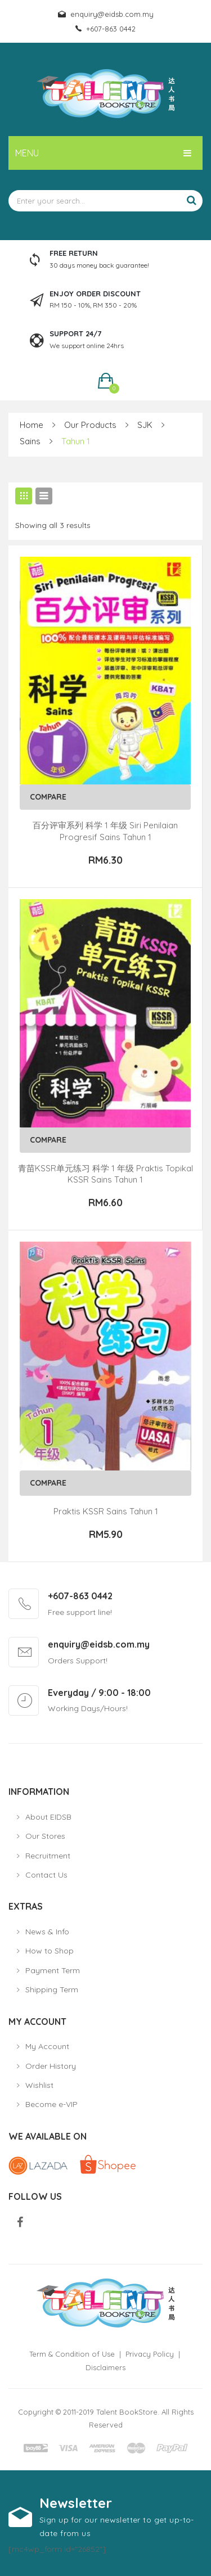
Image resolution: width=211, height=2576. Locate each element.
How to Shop (49, 1951)
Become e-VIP (51, 2104)
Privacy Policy (149, 2353)
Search (191, 200)
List (43, 496)
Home (31, 424)
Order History (50, 2066)
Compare (48, 797)
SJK (144, 424)
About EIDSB (48, 1817)
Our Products (90, 424)
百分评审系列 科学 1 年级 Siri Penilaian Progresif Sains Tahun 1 (105, 831)
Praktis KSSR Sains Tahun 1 (105, 1511)
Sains (30, 441)
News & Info (47, 1932)
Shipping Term (51, 1989)
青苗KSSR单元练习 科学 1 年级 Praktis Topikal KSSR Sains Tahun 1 (105, 1174)
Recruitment (47, 1856)
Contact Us (46, 1875)
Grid (23, 496)
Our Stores (45, 1836)
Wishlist (39, 2085)
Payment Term (52, 1970)
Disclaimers (105, 2367)
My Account (47, 2046)
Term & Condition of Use (72, 2353)
